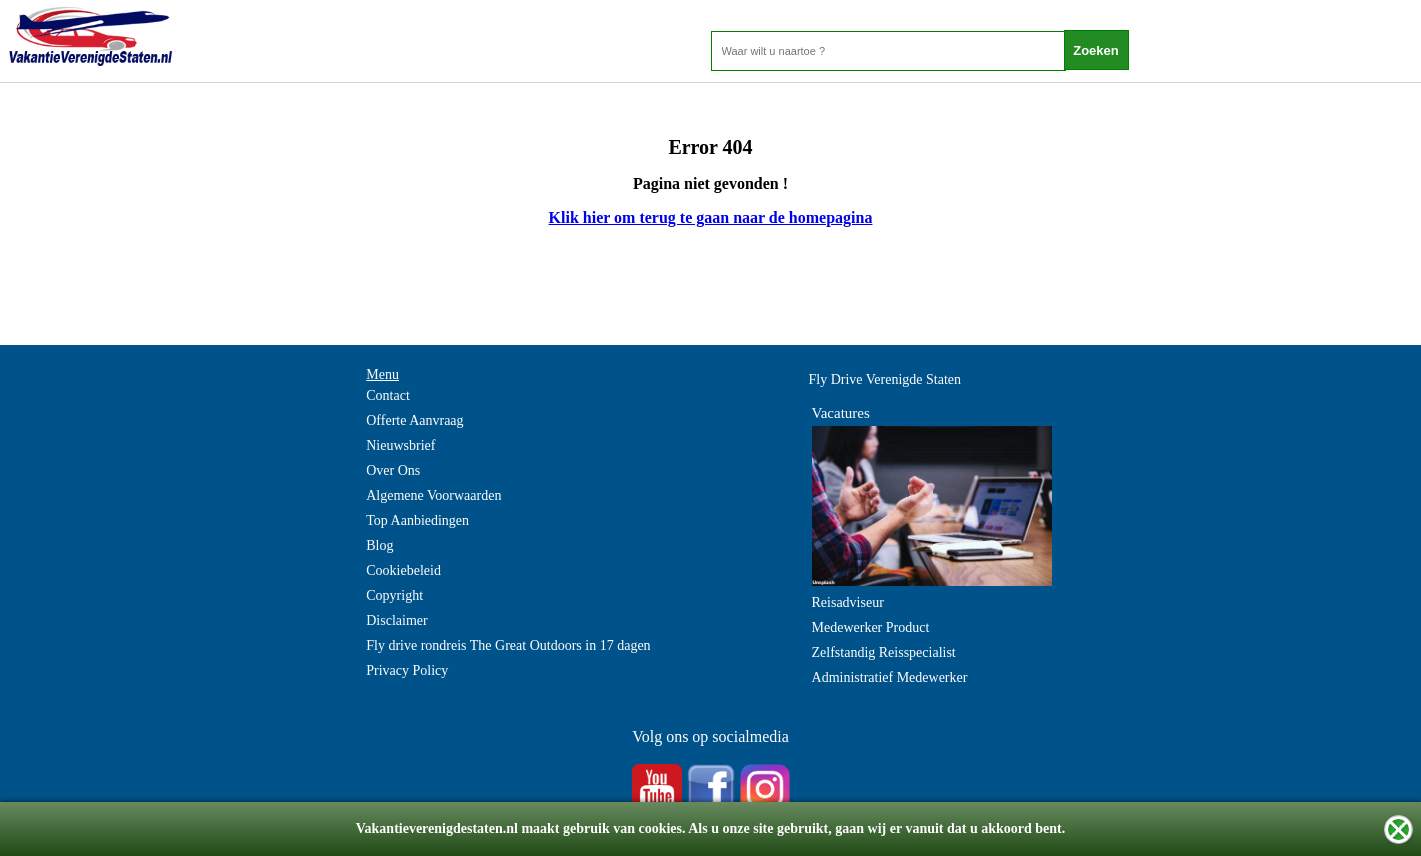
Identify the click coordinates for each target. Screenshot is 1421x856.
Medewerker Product (871, 627)
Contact (388, 395)
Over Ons (393, 470)
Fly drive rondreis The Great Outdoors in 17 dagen (508, 645)
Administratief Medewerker (890, 677)
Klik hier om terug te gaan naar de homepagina (711, 217)
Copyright (394, 595)
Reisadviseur (848, 602)
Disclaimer (396, 620)
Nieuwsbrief (400, 445)
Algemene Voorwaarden (433, 495)
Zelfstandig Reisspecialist (884, 652)
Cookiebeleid (403, 570)
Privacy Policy (407, 670)
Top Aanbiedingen (417, 520)
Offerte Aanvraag (414, 420)
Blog (379, 545)
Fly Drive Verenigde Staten (885, 379)
